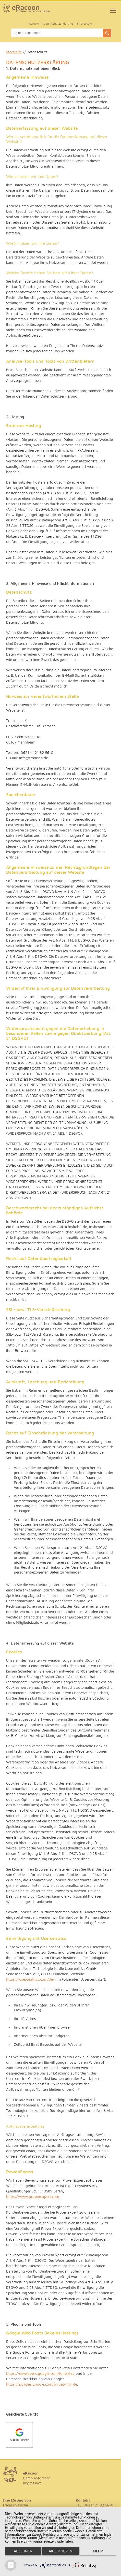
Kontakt (34, 23)
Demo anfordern (36, 2478)
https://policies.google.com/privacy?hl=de (41, 2384)
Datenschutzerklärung (58, 23)
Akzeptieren (60, 2551)
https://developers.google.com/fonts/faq (40, 2374)
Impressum (84, 23)
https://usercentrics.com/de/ (30, 1979)
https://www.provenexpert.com (32, 2197)
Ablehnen (23, 2551)
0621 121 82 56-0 (98, 2505)
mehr (98, 2551)
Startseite (14, 52)
